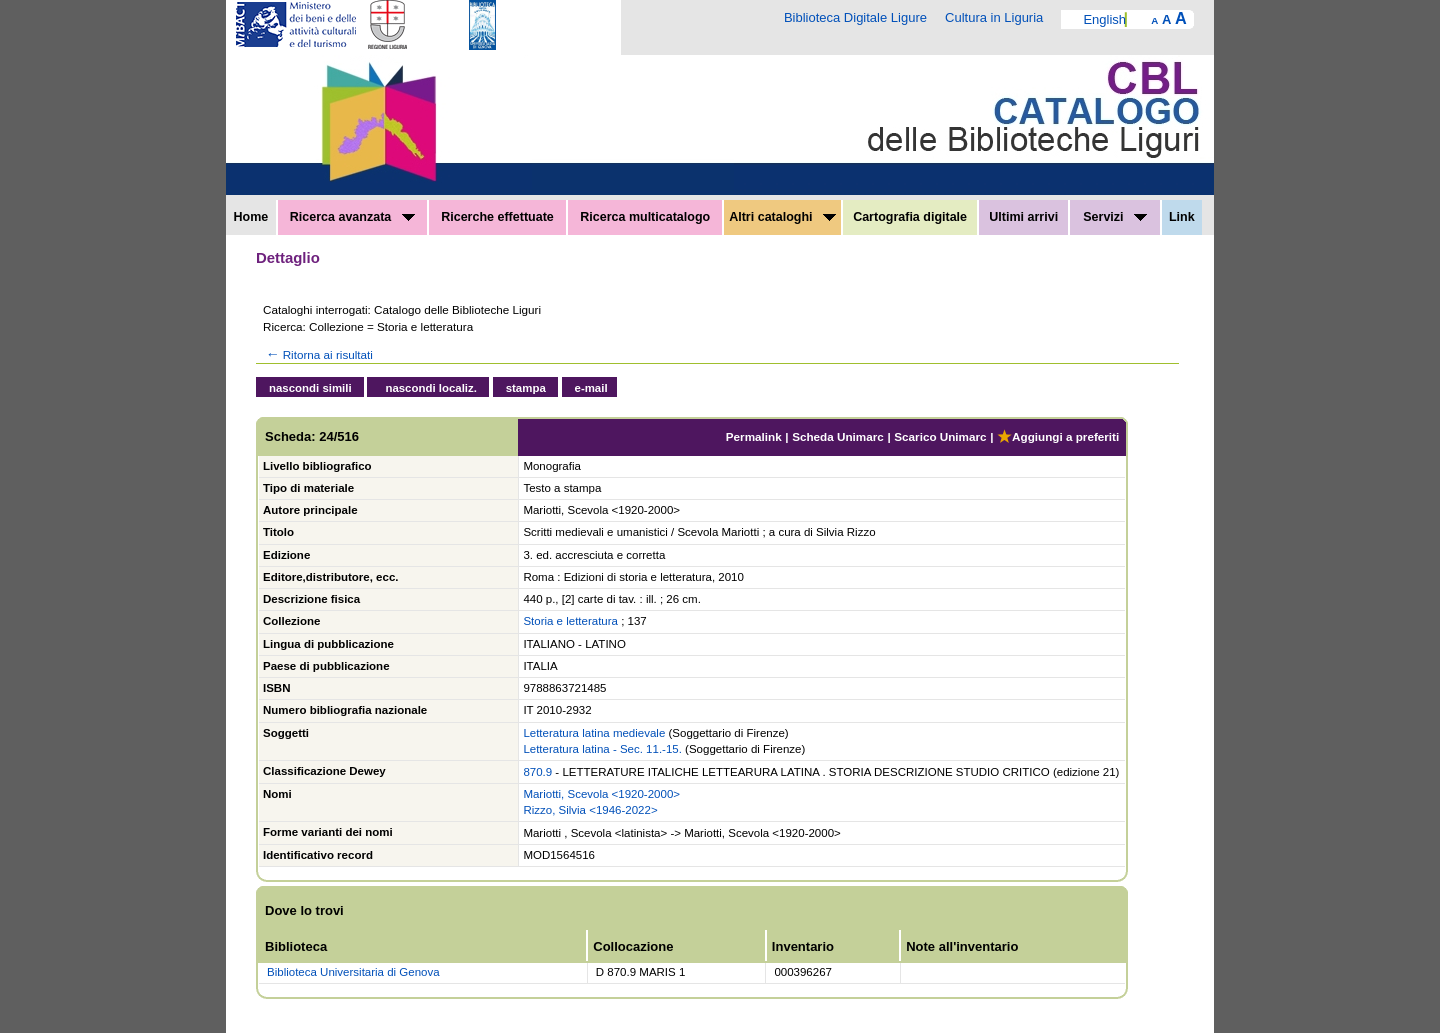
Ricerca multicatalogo (645, 217)
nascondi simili (310, 388)
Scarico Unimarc (940, 436)
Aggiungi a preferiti (1058, 436)
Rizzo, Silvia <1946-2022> (590, 810)
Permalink (754, 436)
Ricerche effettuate (497, 217)
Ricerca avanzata (352, 217)
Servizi (1115, 217)
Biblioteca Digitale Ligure (855, 17)
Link (1182, 217)
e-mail (591, 388)
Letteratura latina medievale (594, 733)
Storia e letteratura (570, 621)
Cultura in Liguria (994, 17)
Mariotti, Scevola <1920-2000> (601, 794)
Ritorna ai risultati (318, 354)
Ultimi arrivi (1023, 217)
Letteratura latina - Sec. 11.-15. (602, 749)
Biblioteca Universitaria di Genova (353, 972)
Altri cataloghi (782, 217)
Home (251, 217)
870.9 (537, 772)
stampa (526, 388)
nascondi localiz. (431, 388)
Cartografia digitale (910, 217)
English (1104, 19)
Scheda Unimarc (838, 436)
